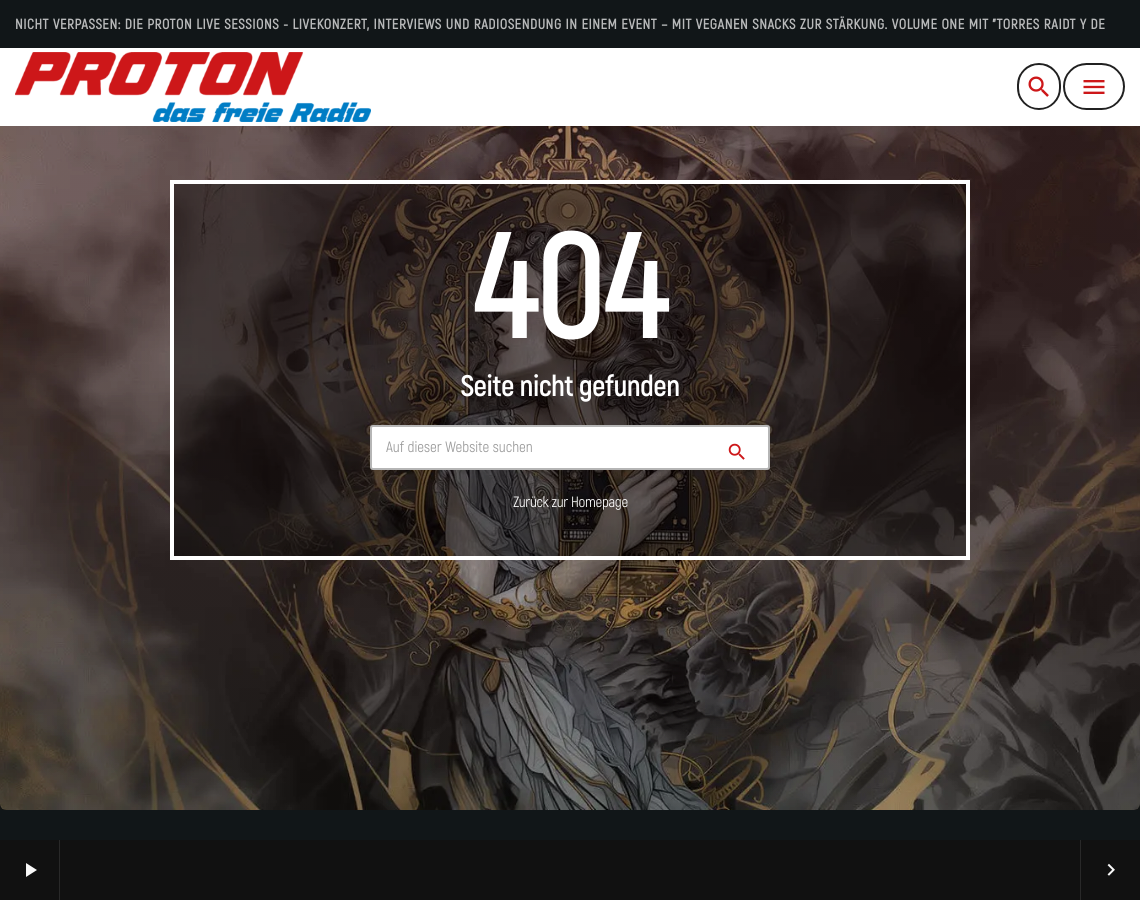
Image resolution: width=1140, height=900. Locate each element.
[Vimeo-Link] (193, 87)
